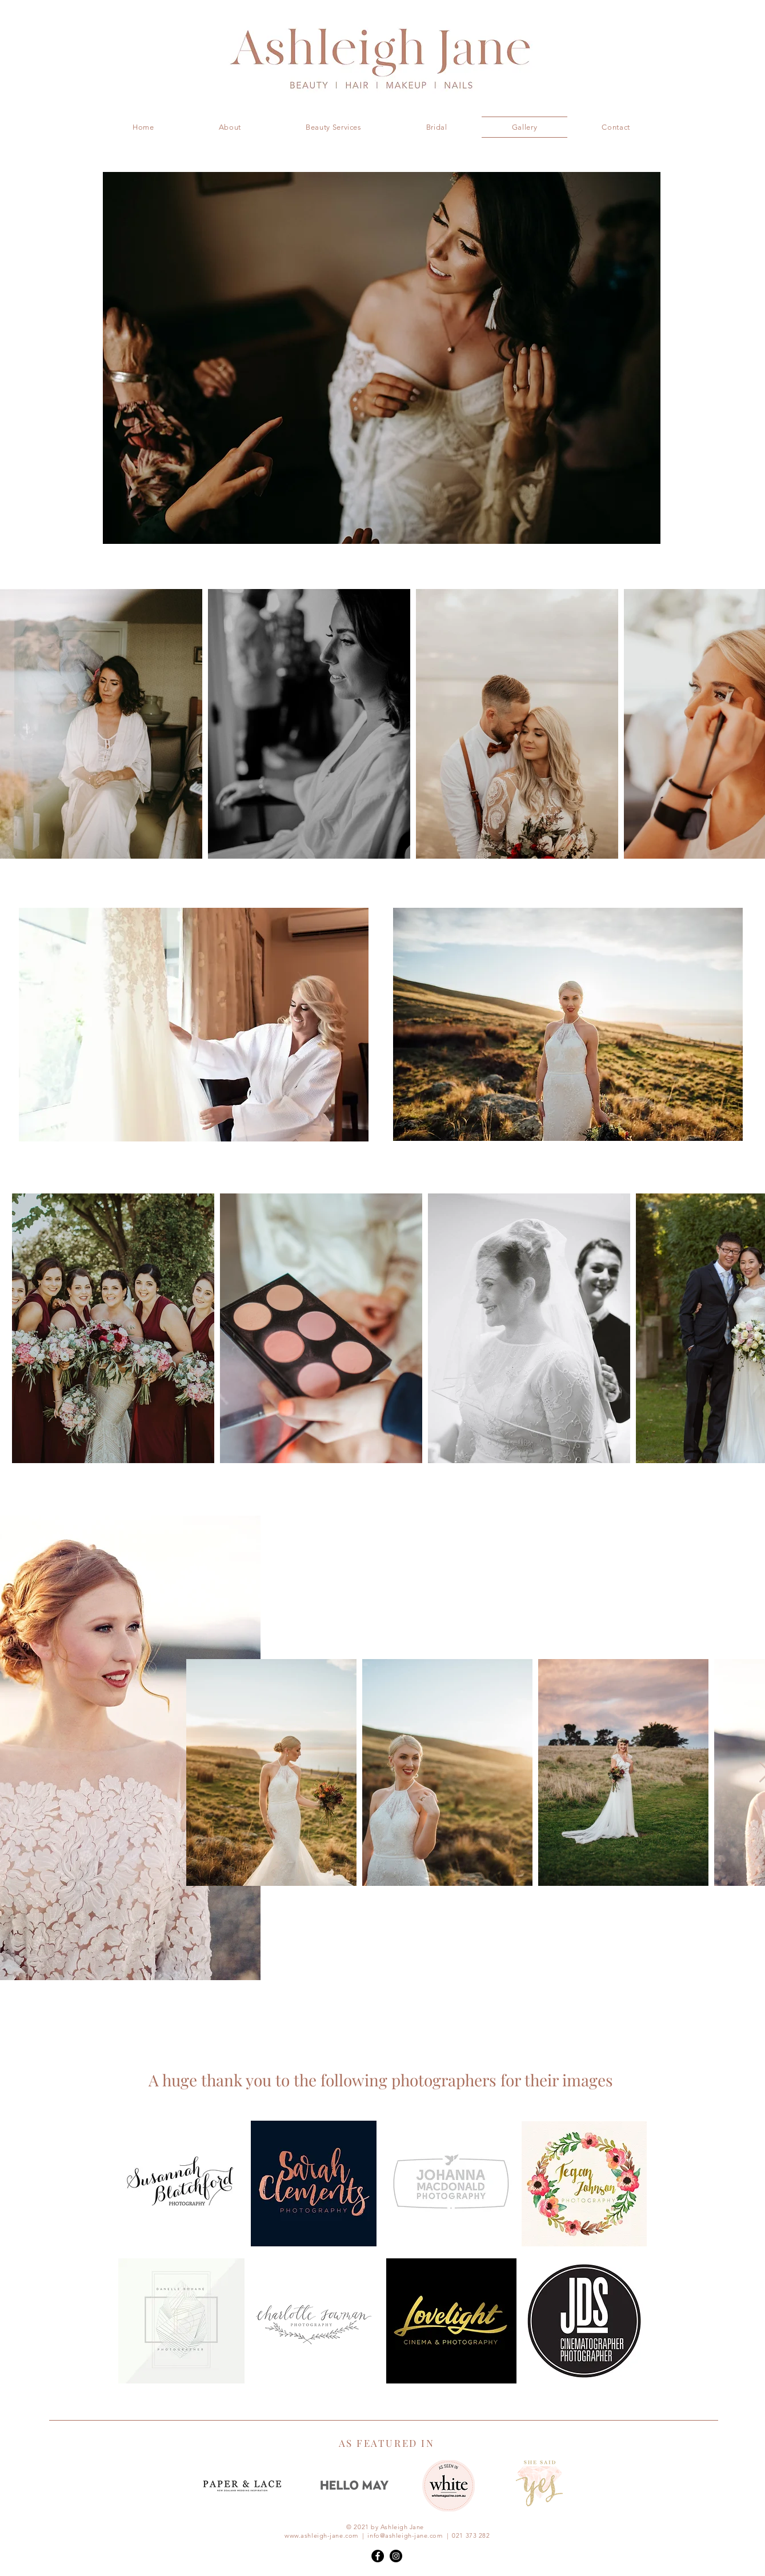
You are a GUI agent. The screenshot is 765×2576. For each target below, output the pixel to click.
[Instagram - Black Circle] (396, 2556)
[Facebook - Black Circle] (377, 2556)
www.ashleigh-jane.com (321, 2535)
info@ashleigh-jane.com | (409, 2535)
